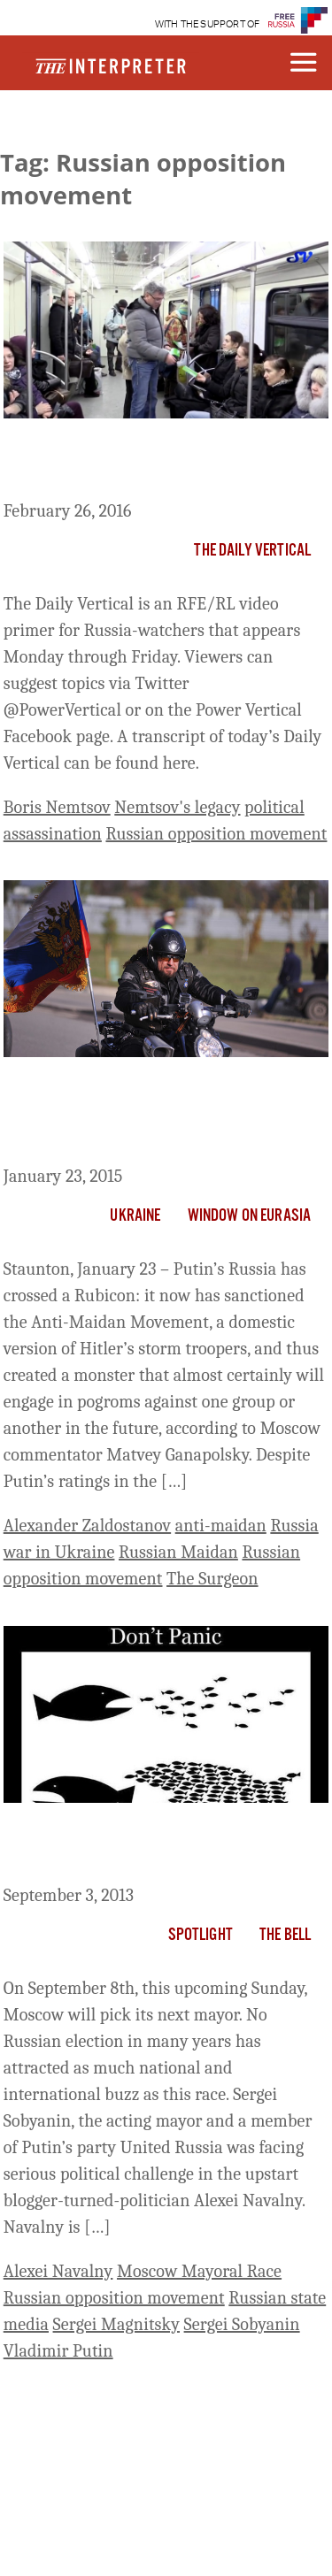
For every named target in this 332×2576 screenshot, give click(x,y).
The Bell (285, 1935)
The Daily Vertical (252, 551)
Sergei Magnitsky (116, 2324)
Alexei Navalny (58, 2271)
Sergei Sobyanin (242, 2324)
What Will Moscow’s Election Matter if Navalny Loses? (161, 1847)
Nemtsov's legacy (177, 807)
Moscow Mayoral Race (199, 2271)
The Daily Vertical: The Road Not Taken (145, 463)
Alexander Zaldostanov (87, 1525)
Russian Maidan (178, 1552)
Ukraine (135, 1216)
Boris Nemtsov (57, 807)
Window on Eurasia (250, 1216)
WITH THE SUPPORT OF (207, 24)
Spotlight (200, 1935)
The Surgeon (212, 1578)
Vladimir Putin (58, 2351)
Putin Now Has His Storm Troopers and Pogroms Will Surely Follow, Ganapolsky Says (153, 1114)
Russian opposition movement (216, 834)
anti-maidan (220, 1525)
